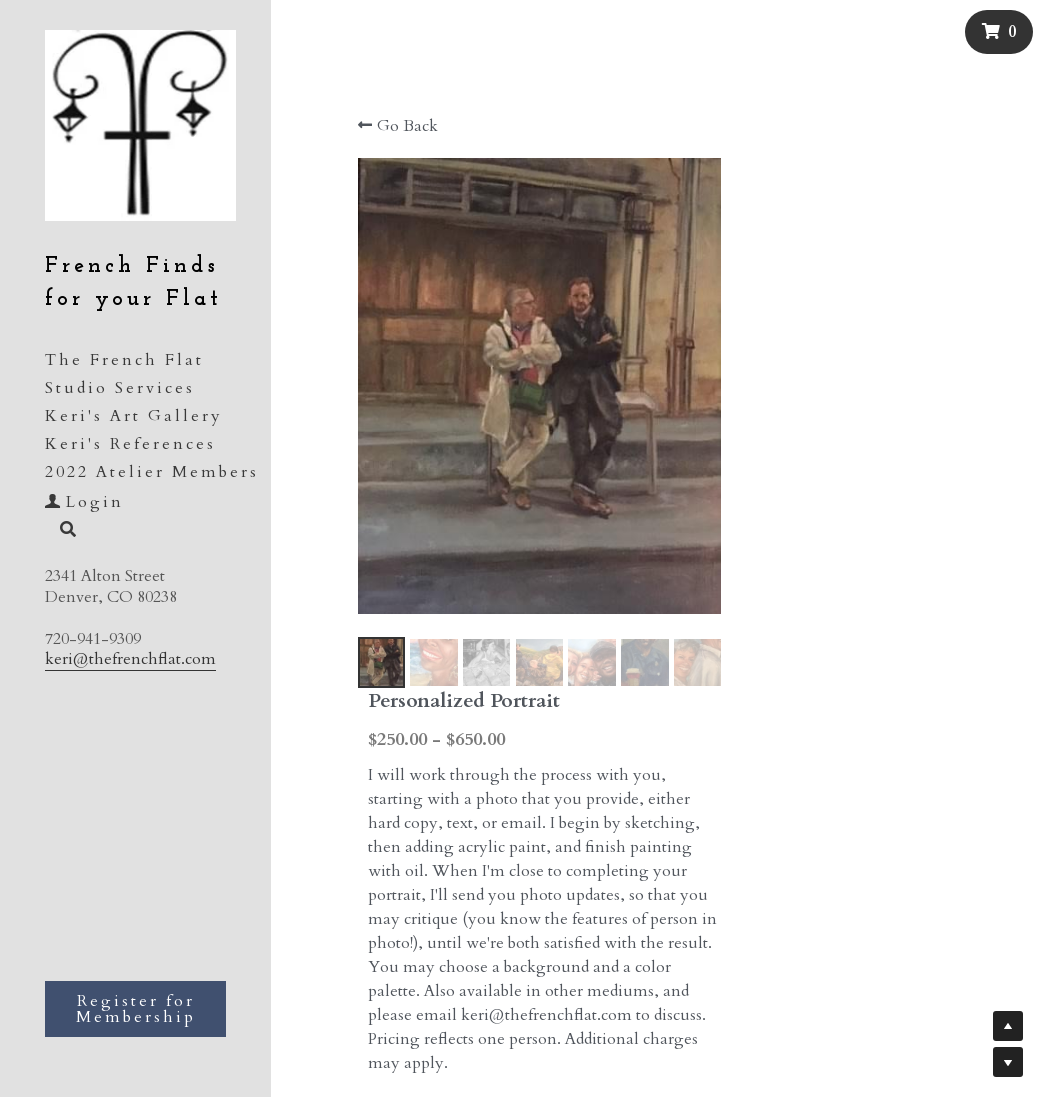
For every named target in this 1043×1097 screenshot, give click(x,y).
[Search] (61, 531)
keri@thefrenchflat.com (130, 659)
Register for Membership (136, 1009)
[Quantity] (890, 733)
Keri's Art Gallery (134, 416)
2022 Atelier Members (152, 472)
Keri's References (130, 444)
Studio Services (120, 388)
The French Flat (124, 360)
